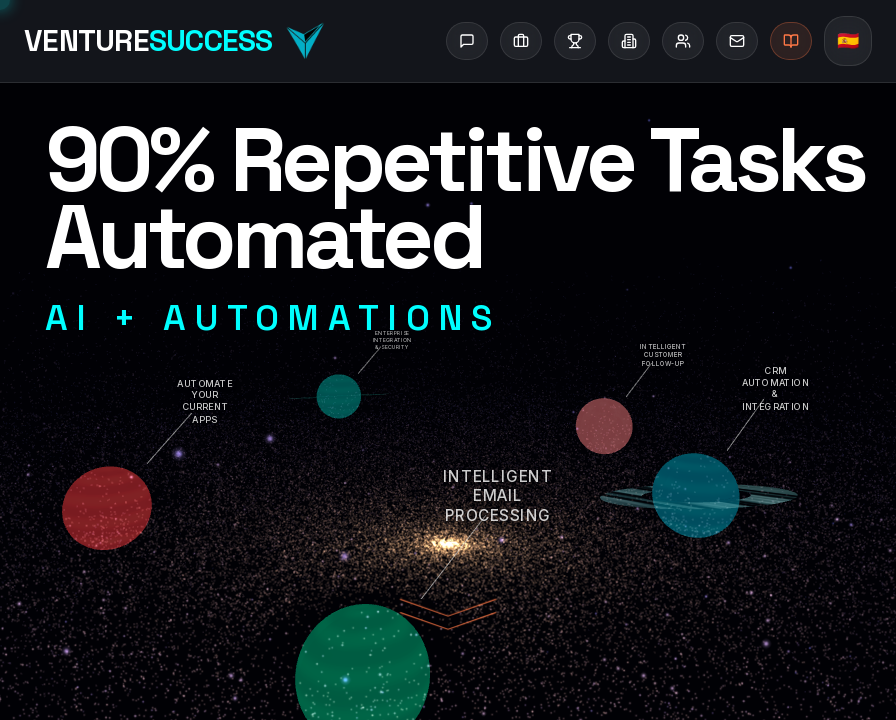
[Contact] (737, 41)
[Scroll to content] (448, 620)
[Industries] (629, 41)
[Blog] (791, 41)
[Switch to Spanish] (848, 41)
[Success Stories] (575, 41)
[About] (683, 41)
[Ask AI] (467, 41)
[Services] (521, 41)
